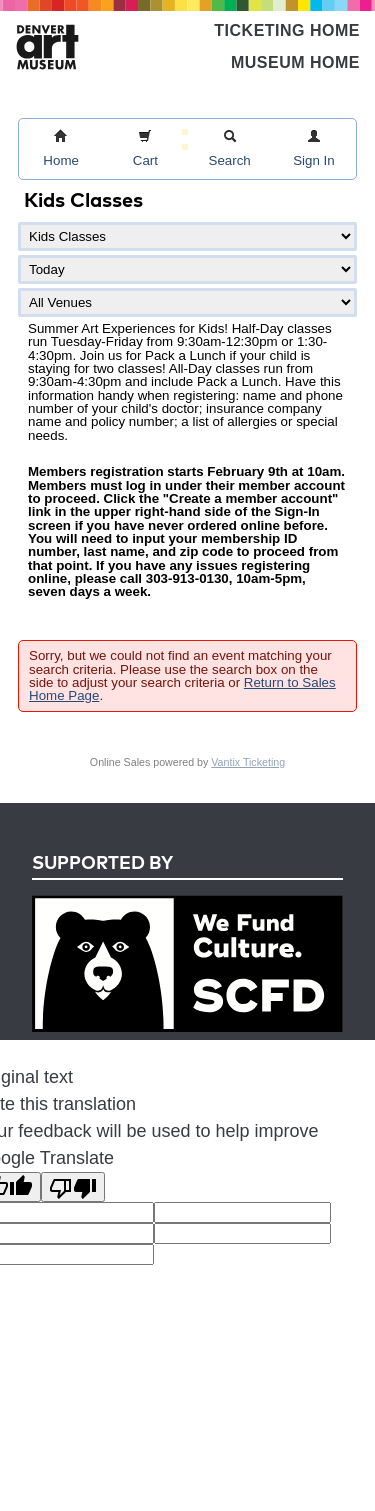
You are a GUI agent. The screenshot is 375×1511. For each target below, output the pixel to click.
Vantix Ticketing (248, 762)
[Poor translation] (73, 1187)
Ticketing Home (287, 30)
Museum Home (295, 62)
